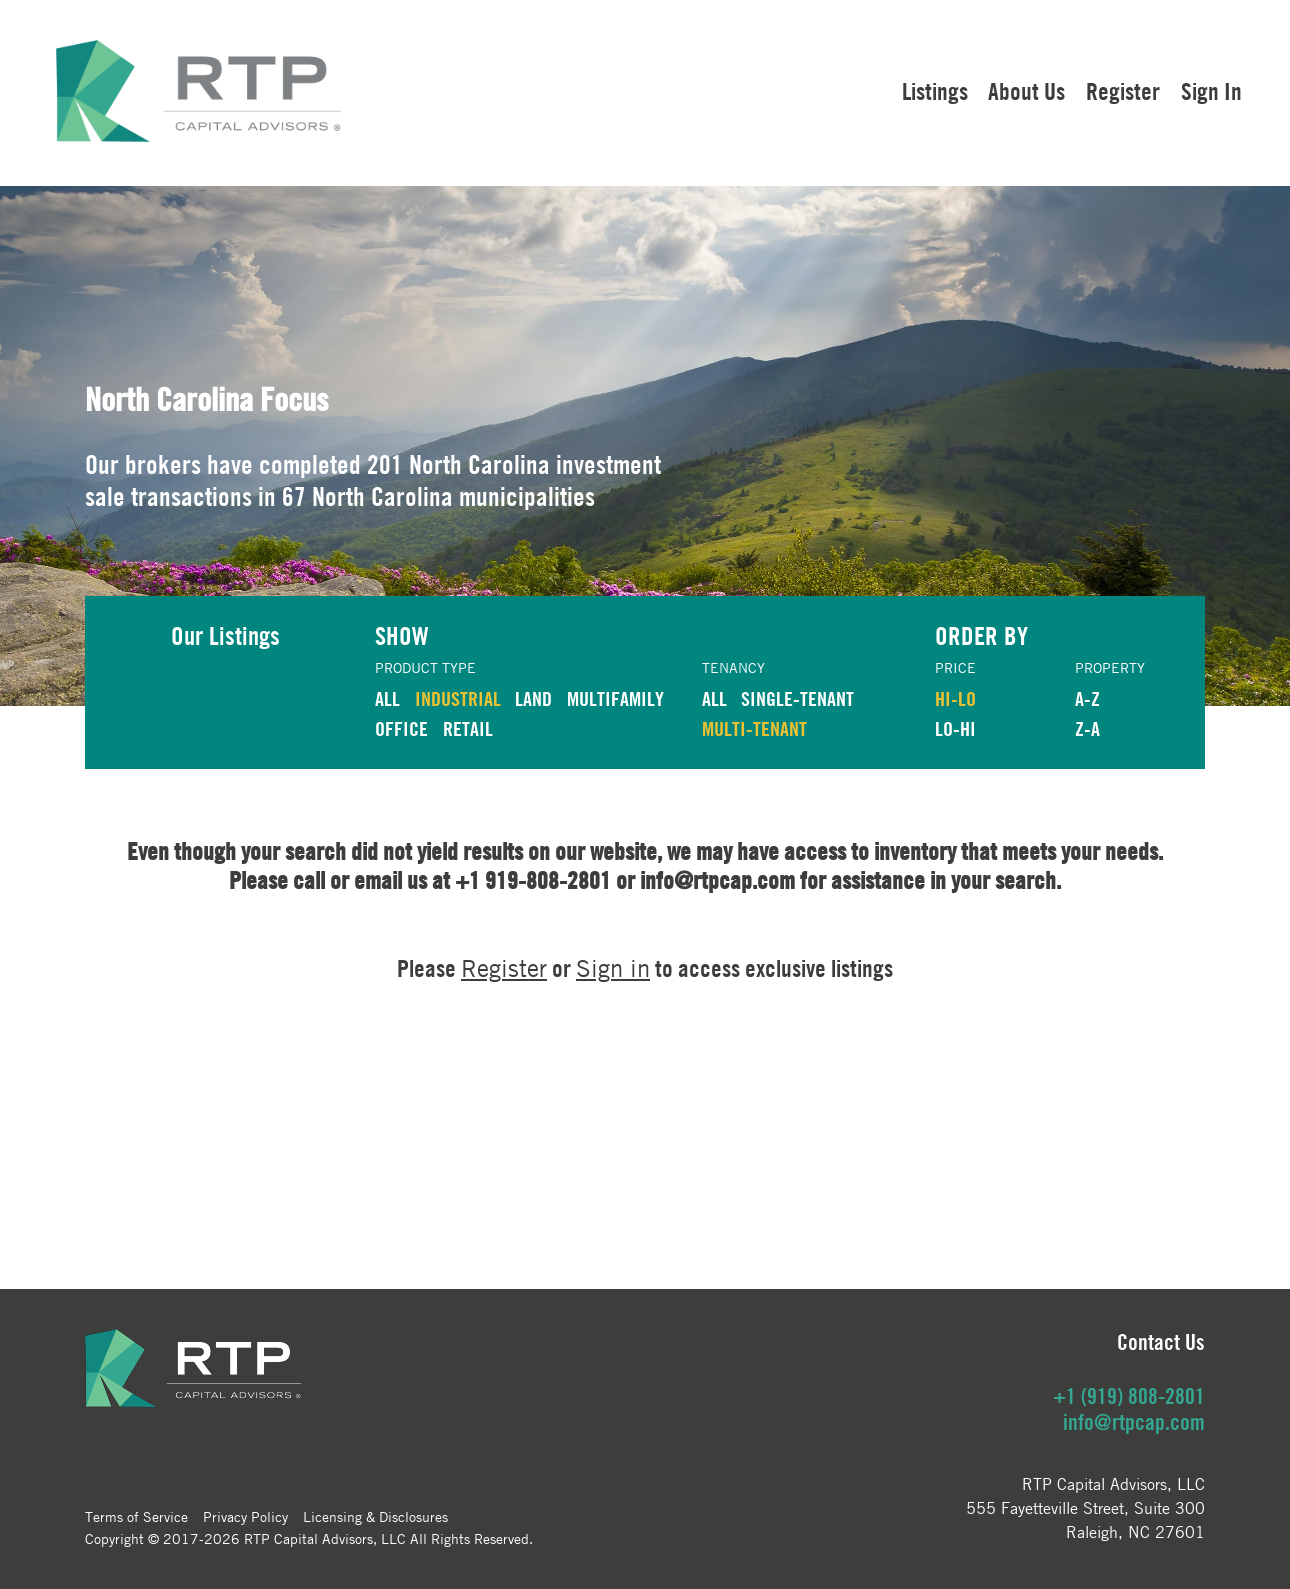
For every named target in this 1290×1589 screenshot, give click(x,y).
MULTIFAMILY (615, 698)
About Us (1026, 91)
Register (1123, 91)
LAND (533, 698)
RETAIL (468, 728)
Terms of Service (136, 1516)
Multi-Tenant (754, 728)
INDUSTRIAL (458, 698)
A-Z (1087, 698)
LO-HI (955, 728)
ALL (387, 698)
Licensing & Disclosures (375, 1516)
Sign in (613, 968)
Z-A (1087, 728)
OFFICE (401, 728)
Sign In (1211, 91)
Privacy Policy (245, 1516)
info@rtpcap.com (1134, 1422)
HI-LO (955, 698)
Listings (935, 91)
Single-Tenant (797, 698)
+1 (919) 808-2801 (1129, 1396)
